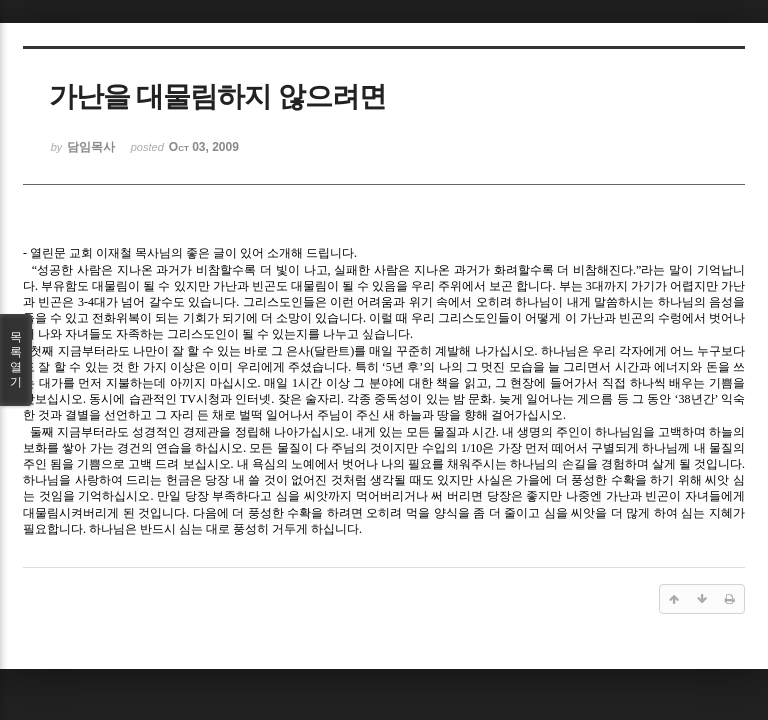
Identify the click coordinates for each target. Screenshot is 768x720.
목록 (16, 360)
